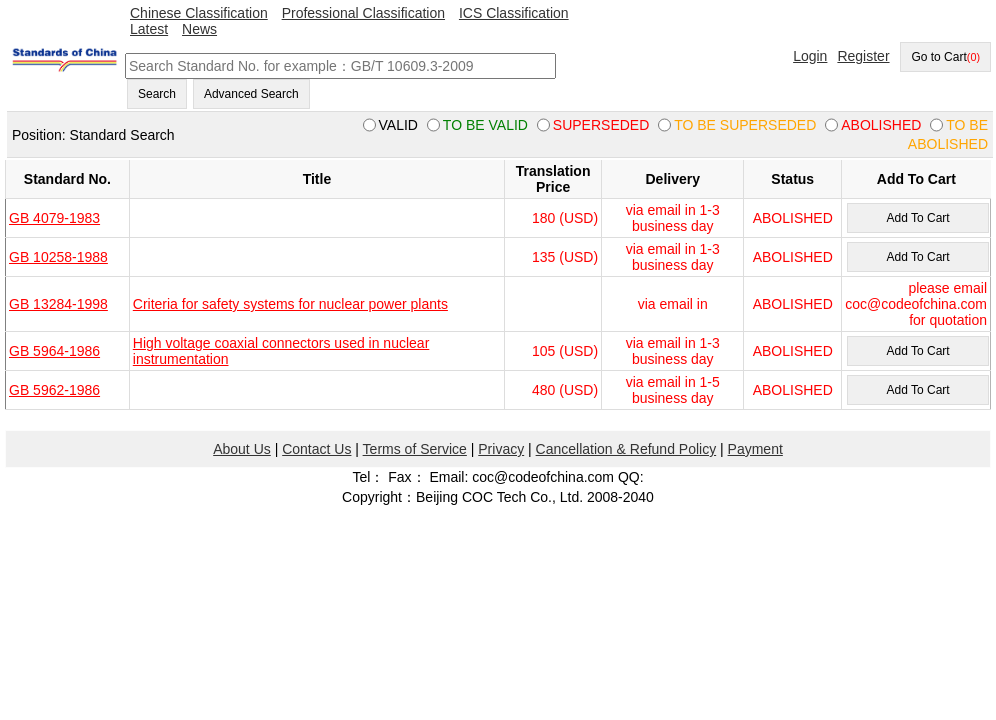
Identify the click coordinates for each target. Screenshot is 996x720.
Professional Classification (363, 13)
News (199, 29)
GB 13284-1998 (58, 304)
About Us (242, 449)
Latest (149, 29)
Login (810, 56)
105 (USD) (565, 351)
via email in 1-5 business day (673, 390)
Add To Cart (917, 218)
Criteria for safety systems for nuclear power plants (290, 304)
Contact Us (316, 449)
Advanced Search (251, 94)
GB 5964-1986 (54, 351)
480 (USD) (565, 390)
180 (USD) (565, 218)
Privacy (501, 449)
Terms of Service (415, 449)
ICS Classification (514, 13)
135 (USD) (565, 257)
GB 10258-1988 (58, 257)
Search (157, 94)
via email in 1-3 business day (673, 218)
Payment (755, 449)
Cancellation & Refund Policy (626, 449)
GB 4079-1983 (54, 218)
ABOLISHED (793, 218)
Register (863, 56)
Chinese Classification (199, 13)
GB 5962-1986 (54, 390)
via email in (673, 304)
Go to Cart (945, 57)
